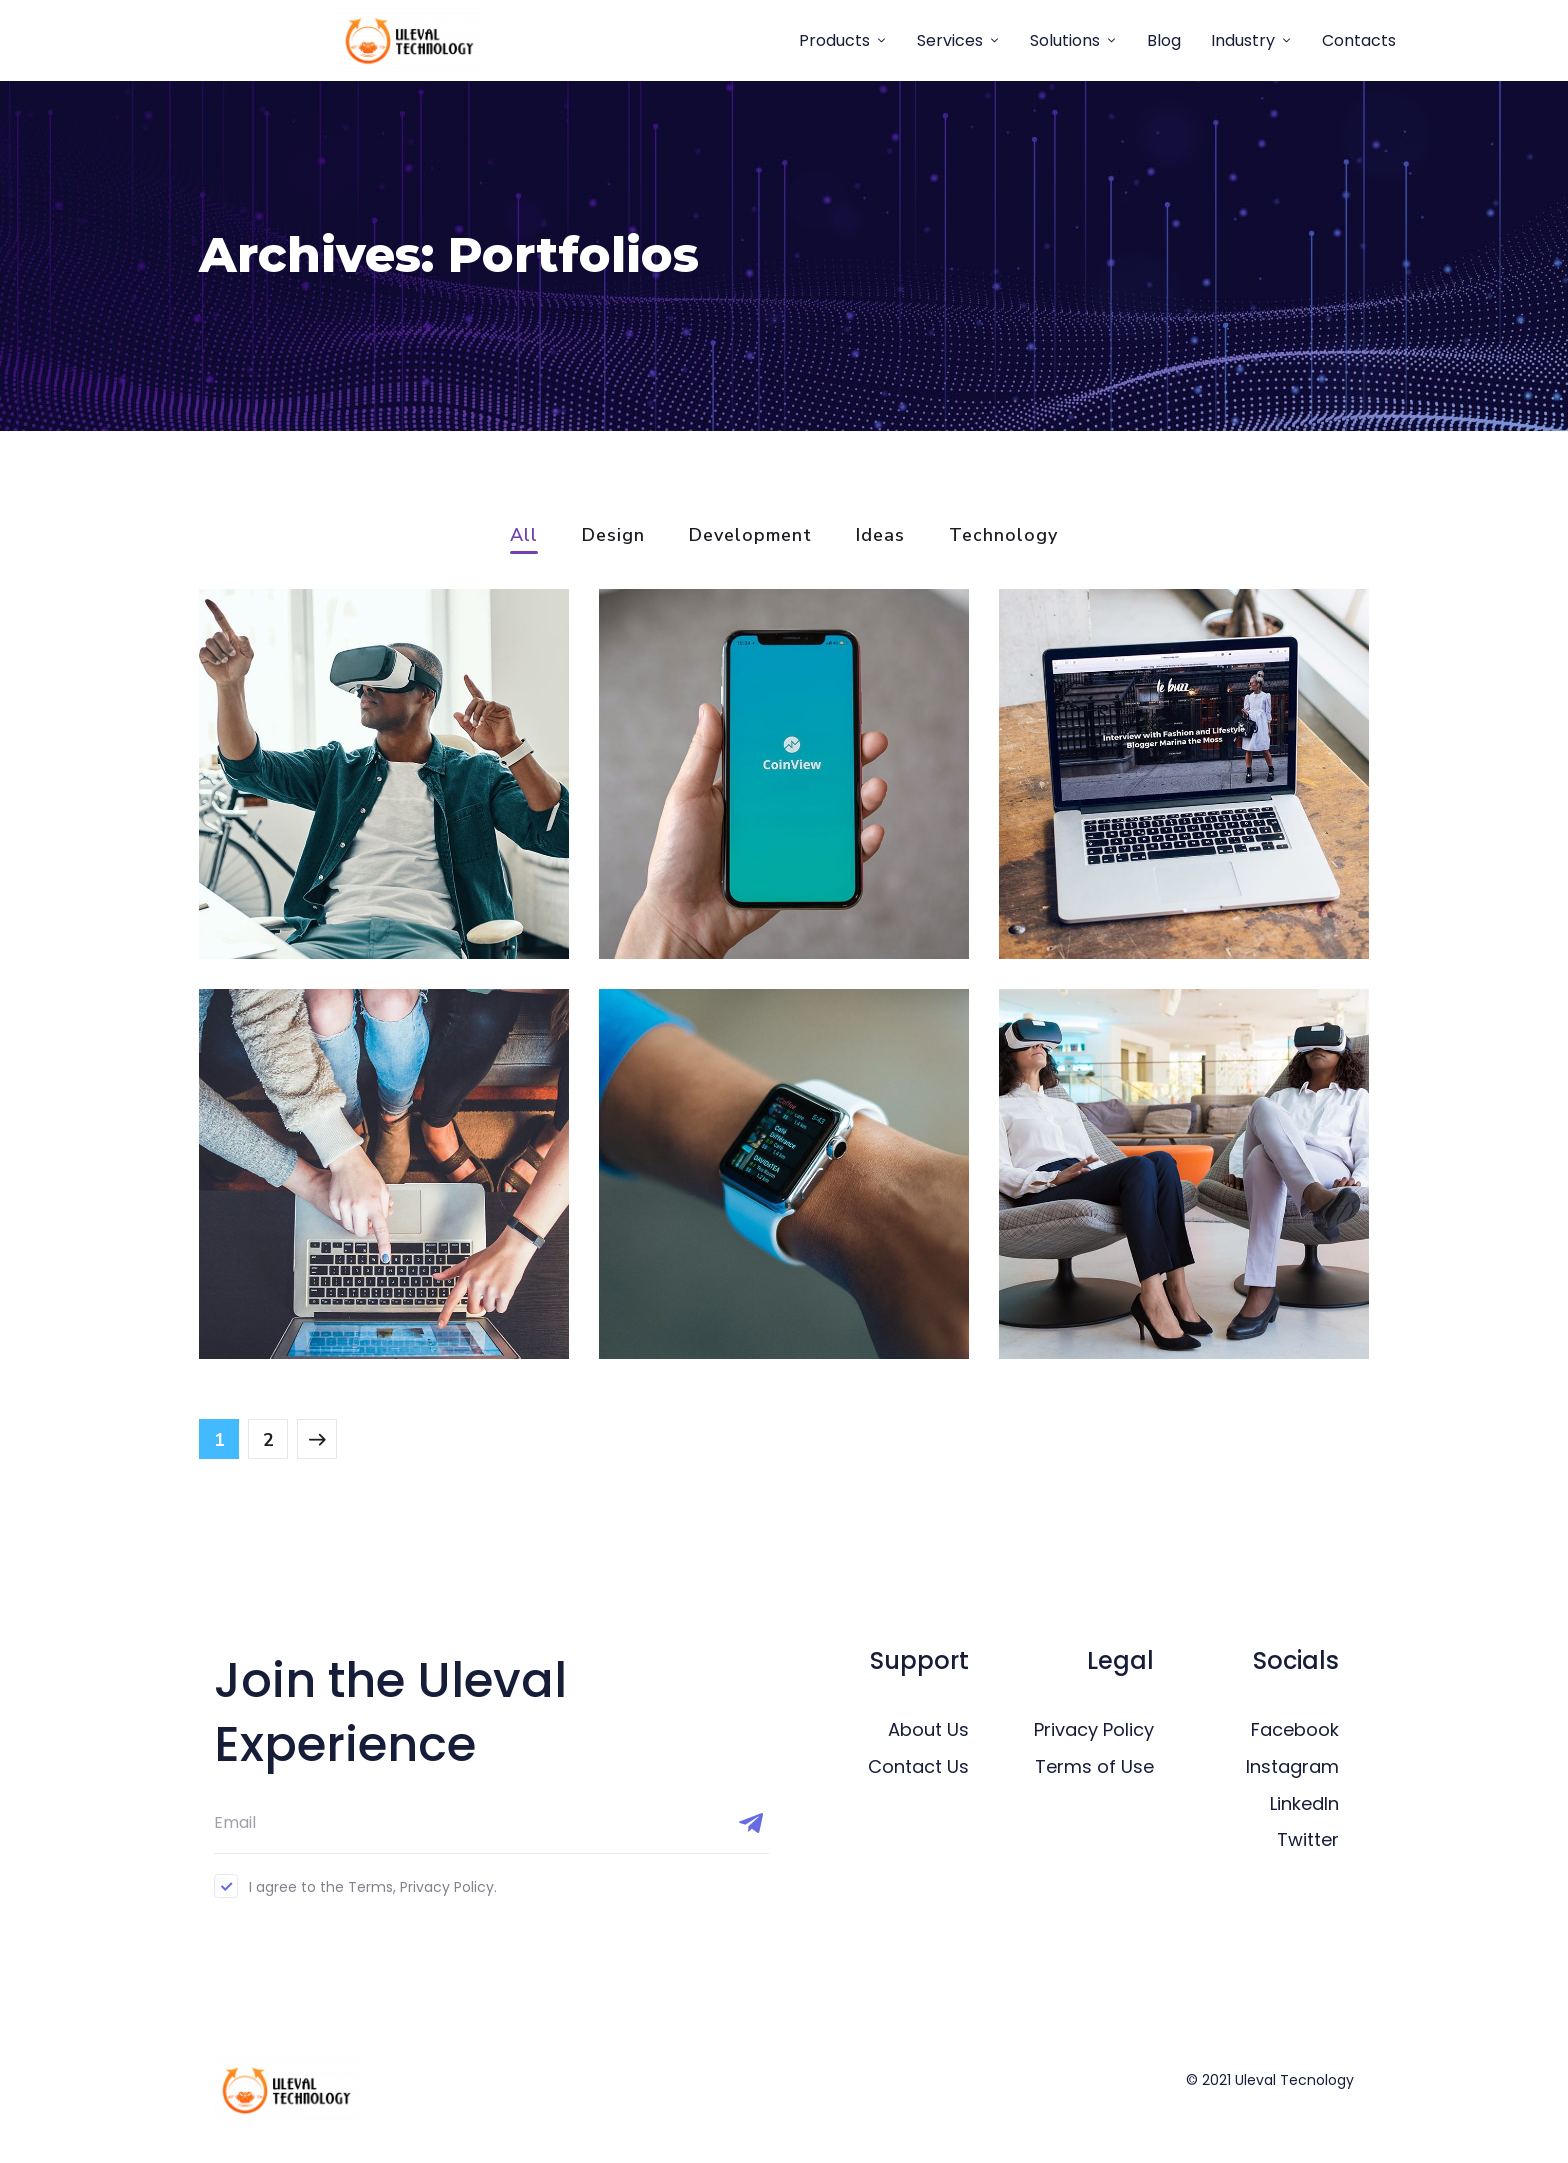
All (524, 536)
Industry (1243, 40)
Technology (1003, 536)
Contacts (1359, 40)
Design (613, 536)
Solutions (1065, 40)
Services (950, 40)
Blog (1164, 40)
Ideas (880, 536)
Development (750, 536)
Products (834, 40)
